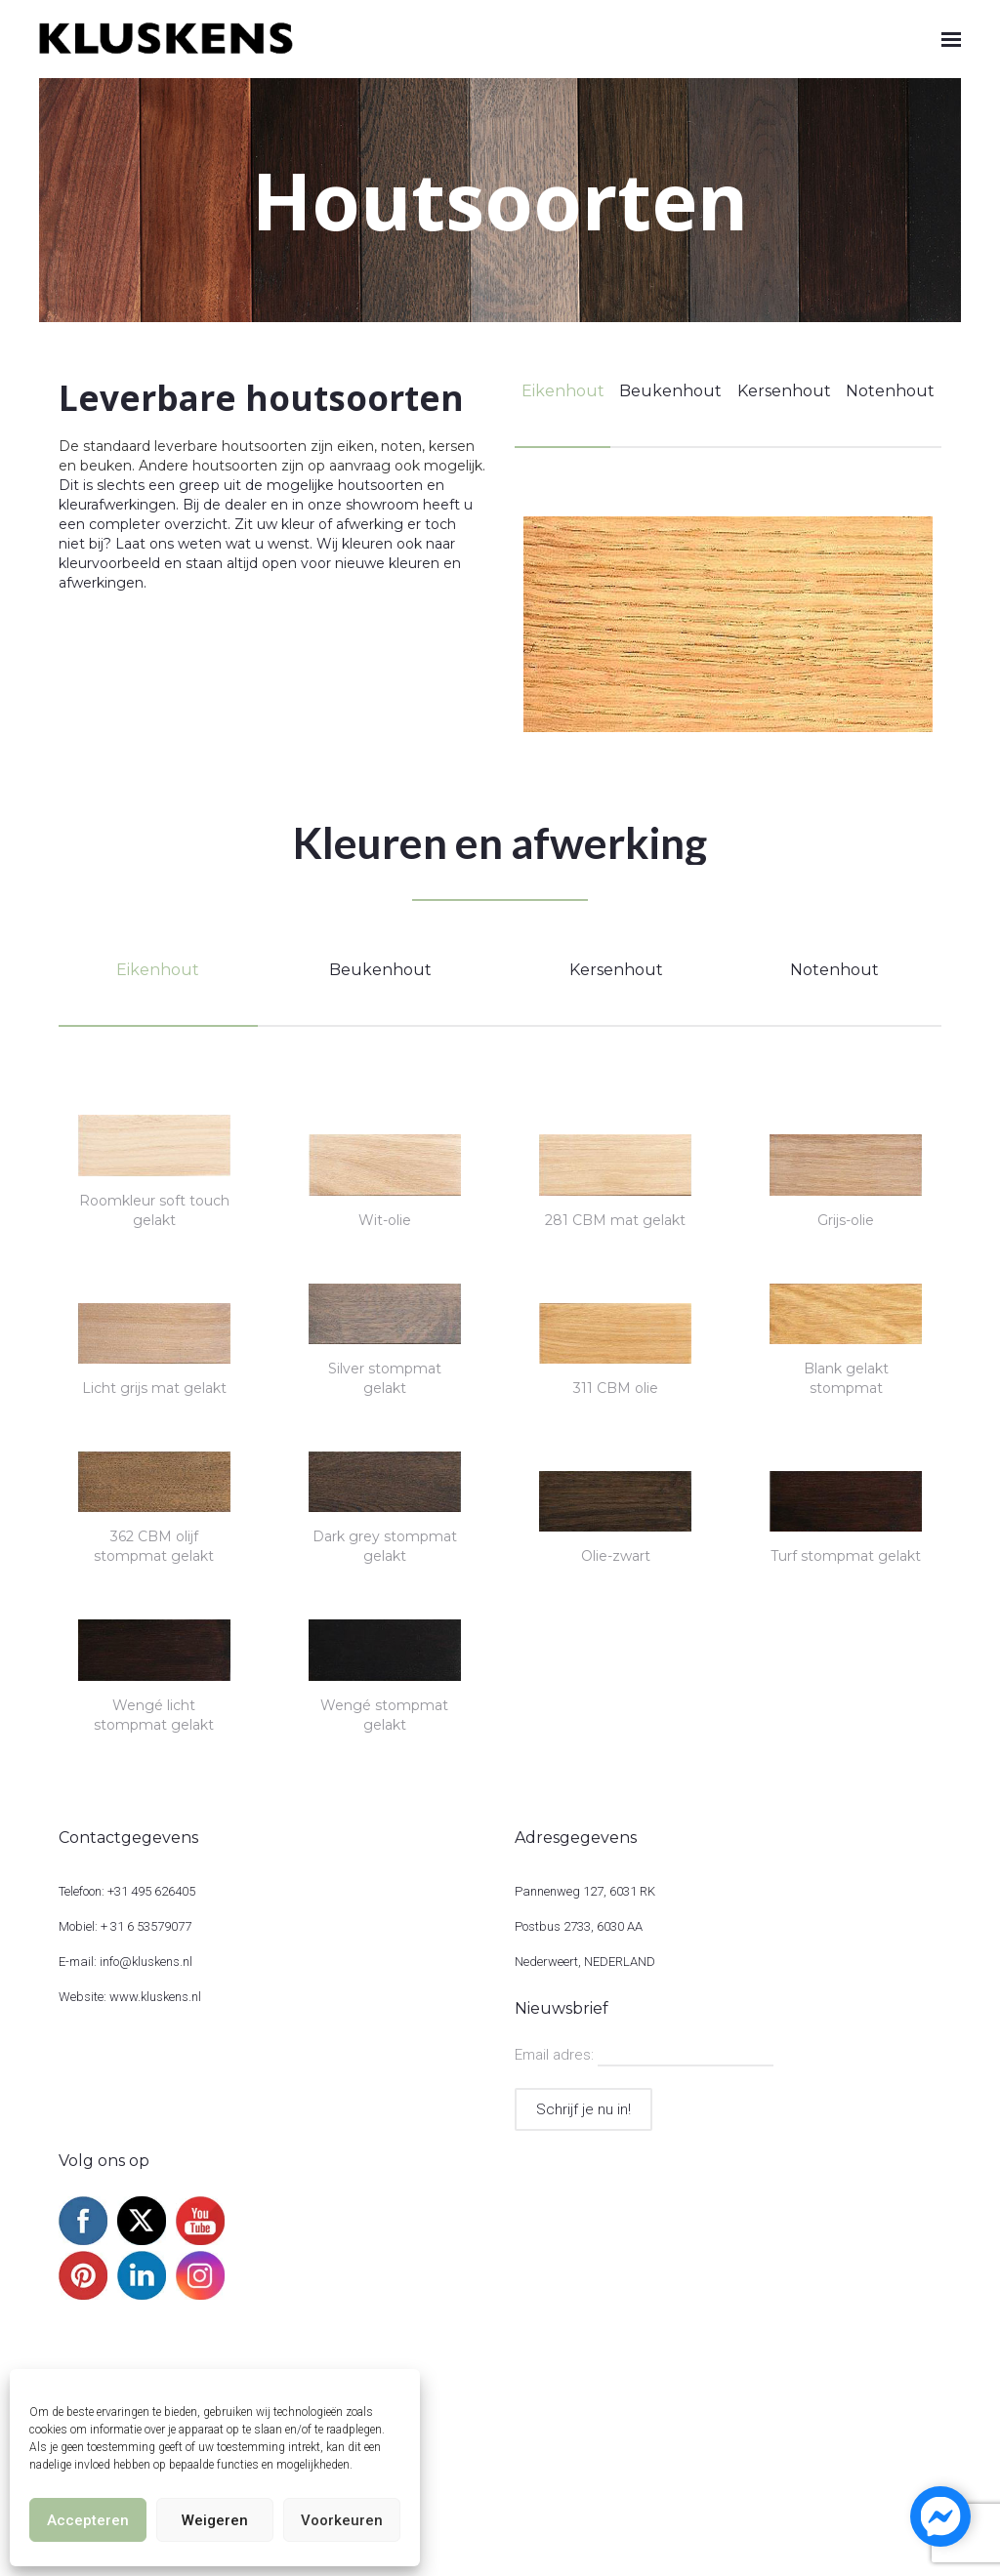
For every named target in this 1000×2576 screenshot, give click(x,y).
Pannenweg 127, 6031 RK (585, 1891)
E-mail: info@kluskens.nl (125, 1961)
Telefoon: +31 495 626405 (127, 1891)
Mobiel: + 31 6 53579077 (125, 1926)
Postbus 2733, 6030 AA (579, 1926)
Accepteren (88, 2520)
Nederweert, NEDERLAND (585, 1961)
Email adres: (556, 2055)
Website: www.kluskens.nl (130, 1996)
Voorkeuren (342, 2520)
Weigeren (215, 2520)
